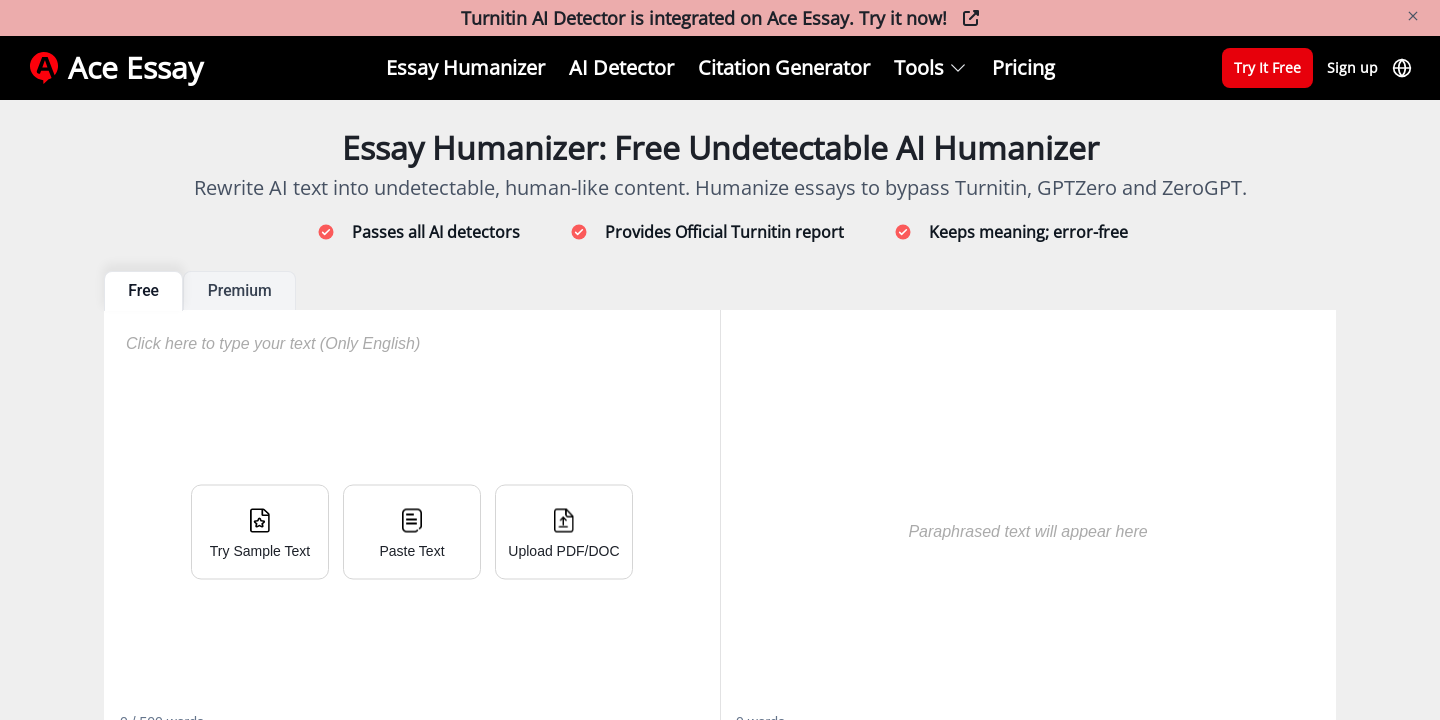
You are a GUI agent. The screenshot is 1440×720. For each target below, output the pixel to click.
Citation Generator (784, 67)
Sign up (1352, 67)
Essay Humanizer (465, 67)
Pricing (1023, 67)
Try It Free (1267, 67)
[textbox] (1016, 511)
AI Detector (621, 67)
